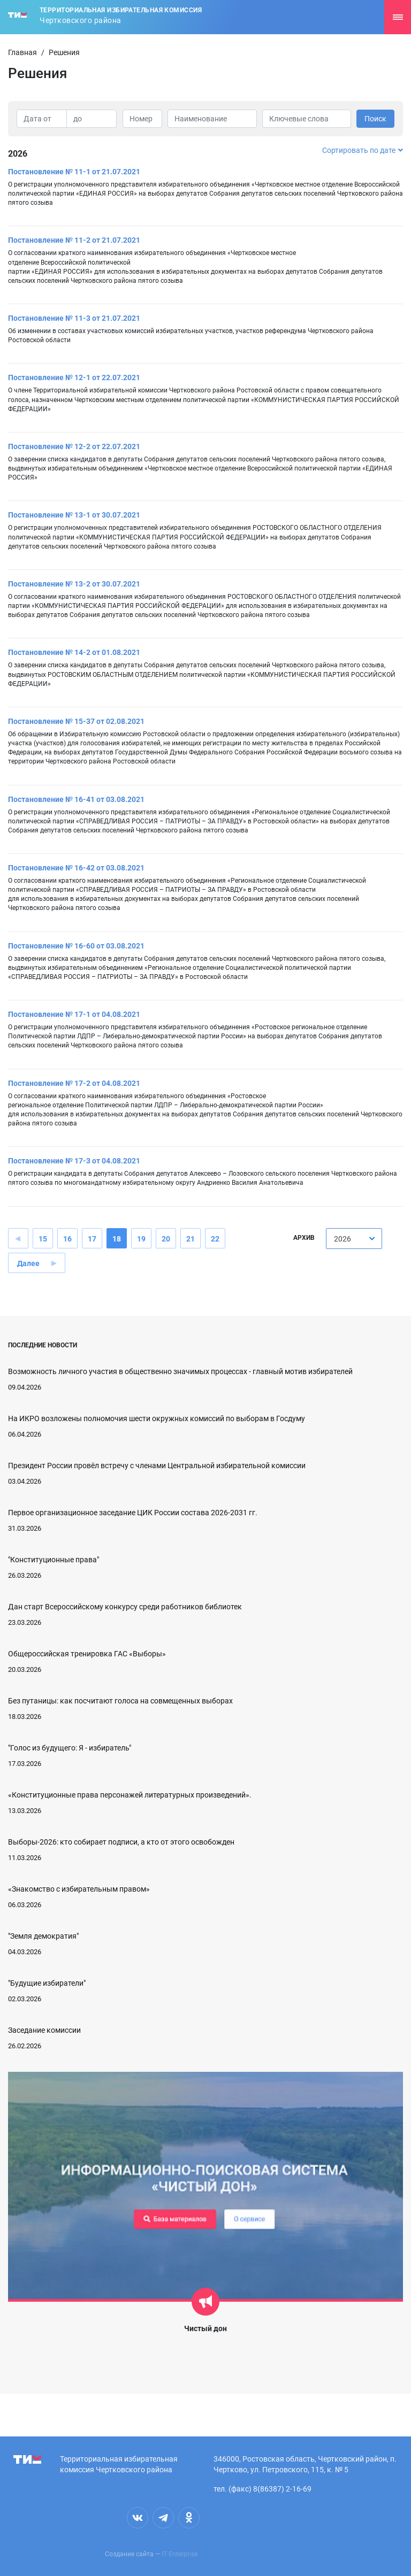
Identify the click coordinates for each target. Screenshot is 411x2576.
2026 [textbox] (342, 1239)
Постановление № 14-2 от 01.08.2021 (74, 652)
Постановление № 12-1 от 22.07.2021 (74, 377)
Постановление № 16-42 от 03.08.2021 (76, 867)
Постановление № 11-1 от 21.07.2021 (74, 171)
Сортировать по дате (362, 150)
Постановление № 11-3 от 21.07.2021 (74, 318)
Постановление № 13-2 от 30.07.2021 (74, 584)
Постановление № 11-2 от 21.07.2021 (74, 240)
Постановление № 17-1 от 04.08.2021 (74, 1014)
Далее (28, 1263)
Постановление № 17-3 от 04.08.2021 (74, 1160)
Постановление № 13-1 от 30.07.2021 (74, 515)
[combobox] (354, 1238)
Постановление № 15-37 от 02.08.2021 (76, 721)
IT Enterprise (179, 2554)
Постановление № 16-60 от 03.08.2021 (76, 946)
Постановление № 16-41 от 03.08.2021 (76, 799)
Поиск (375, 118)
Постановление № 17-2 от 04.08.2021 (74, 1083)
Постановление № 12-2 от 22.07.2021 (74, 446)
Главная (22, 52)
